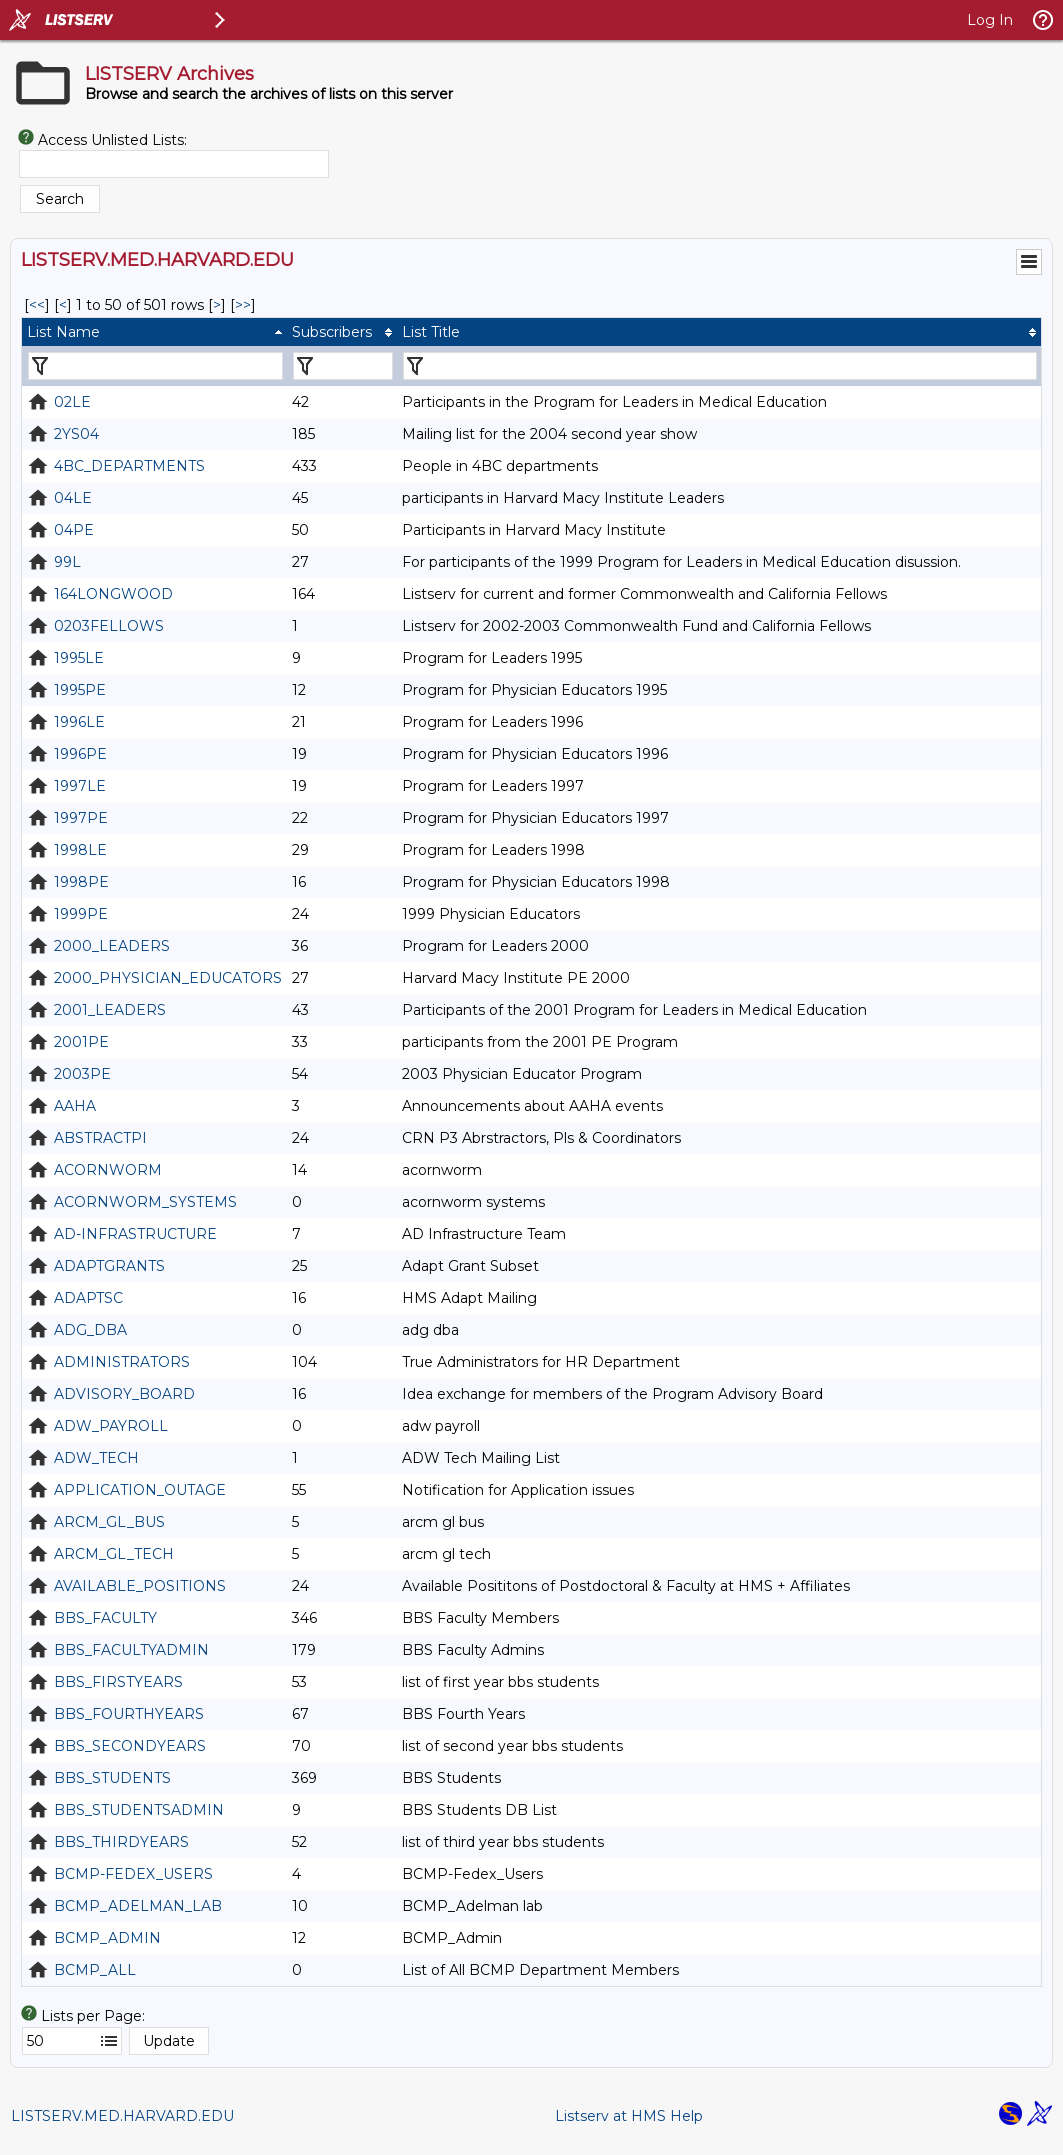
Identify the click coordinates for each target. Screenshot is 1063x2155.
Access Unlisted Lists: (112, 140)
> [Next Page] (217, 305)
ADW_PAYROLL (111, 1426)
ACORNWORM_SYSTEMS (145, 1202)
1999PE (81, 914)
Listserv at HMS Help (629, 2116)
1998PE (81, 882)
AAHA (75, 1106)
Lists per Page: (93, 2016)
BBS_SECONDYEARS (130, 1746)
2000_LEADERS (112, 946)
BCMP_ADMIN (107, 1938)
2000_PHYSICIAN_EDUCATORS (168, 978)
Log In (990, 20)
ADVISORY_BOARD (124, 1394)
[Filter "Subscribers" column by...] (343, 366)
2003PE (82, 1074)
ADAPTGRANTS (109, 1266)
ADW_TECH (96, 1458)
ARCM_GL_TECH (114, 1554)
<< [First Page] (37, 305)
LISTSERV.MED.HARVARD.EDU (122, 2116)
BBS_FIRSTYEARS (118, 1682)
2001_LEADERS (110, 1010)
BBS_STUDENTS (112, 1778)
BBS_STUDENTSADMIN (139, 1810)
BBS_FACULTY (105, 1618)
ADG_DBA (90, 1330)
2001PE (81, 1042)
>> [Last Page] (243, 305)
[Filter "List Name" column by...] (155, 366)
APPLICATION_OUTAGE (140, 1490)
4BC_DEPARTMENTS (129, 466)
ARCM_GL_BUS (109, 1522)
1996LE (79, 722)
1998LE (80, 850)
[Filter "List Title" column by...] (720, 366)
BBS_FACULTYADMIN (131, 1650)
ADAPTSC (88, 1298)
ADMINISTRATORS (122, 1362)
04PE (74, 530)
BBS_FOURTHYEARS (129, 1714)
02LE (72, 402)
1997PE (81, 818)
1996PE (80, 754)
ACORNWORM (108, 1170)
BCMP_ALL (95, 1970)
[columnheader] (154, 332)
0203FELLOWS (109, 626)
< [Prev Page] (63, 305)
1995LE (79, 658)
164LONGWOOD (113, 594)
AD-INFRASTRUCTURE (135, 1234)
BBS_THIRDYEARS (121, 1842)
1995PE (80, 690)
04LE (73, 498)
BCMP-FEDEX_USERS (133, 1874)
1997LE (80, 786)
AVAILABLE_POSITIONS (140, 1586)
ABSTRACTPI (100, 1138)
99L (67, 562)
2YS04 (76, 434)
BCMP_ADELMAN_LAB (138, 1906)
